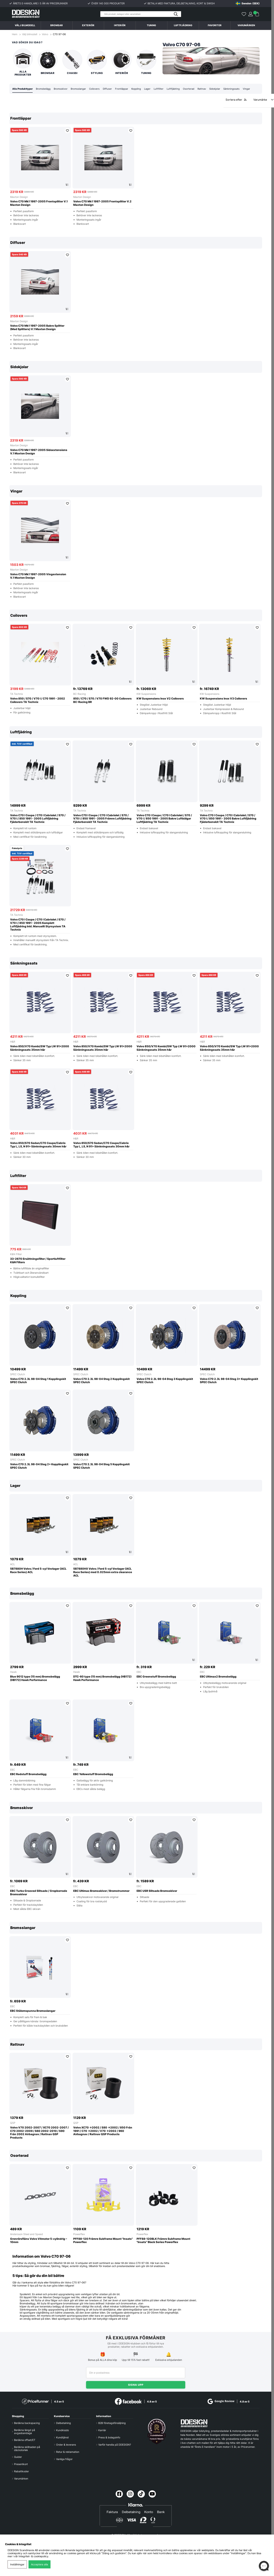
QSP (12, 2131)
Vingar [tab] (16, 97)
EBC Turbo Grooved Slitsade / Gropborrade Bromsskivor (38, 1901)
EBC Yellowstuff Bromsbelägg (93, 1782)
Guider (18, 2456)
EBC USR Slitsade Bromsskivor (157, 1899)
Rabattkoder (21, 2471)
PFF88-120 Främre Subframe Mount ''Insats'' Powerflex (103, 2249)
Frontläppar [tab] (127, 88)
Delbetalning (63, 2422)
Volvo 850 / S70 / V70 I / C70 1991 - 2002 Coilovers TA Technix (37, 709)
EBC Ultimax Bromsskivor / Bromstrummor (101, 1899)
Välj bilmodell (25, 25)
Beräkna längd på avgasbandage (24, 2431)
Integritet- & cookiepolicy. (34, 2556)
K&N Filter (16, 1262)
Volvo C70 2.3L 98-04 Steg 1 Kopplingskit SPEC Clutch (38, 1389)
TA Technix (16, 702)
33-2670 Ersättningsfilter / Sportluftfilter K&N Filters (37, 1269)
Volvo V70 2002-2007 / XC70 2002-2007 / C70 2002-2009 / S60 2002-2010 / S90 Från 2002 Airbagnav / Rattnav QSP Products (39, 2141)
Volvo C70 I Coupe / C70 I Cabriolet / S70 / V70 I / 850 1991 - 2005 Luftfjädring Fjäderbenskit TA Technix (37, 827)
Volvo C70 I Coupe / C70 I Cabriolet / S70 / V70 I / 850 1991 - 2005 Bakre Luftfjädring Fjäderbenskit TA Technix (228, 827)
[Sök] (140, 14)
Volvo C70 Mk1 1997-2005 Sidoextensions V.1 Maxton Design (38, 460)
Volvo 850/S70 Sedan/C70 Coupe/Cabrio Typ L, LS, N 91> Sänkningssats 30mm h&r (38, 1153)
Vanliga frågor (64, 2459)
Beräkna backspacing (27, 2422)
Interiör (121, 62)
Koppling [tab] (142, 88)
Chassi (72, 62)
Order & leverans (66, 2444)
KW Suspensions (146, 702)
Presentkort (21, 2464)
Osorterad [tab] (197, 88)
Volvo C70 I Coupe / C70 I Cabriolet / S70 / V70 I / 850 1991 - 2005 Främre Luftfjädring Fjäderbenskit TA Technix (102, 827)
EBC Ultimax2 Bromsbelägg (218, 1685)
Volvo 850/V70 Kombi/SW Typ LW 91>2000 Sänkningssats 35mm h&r (39, 1056)
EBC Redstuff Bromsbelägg (28, 1782)
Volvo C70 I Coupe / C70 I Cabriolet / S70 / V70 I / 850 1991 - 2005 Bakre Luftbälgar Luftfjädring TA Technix (164, 827)
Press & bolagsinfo (109, 2437)
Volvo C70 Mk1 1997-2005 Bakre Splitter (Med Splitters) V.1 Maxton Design (37, 336)
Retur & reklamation (67, 2451)
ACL (12, 1572)
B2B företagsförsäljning (112, 2422)
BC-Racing (79, 702)
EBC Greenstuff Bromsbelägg (156, 1685)
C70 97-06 (59, 34)
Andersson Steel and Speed (26, 2242)
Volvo (45, 34)
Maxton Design (19, 205)
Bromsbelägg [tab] (45, 88)
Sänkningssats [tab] (241, 88)
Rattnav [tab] (210, 88)
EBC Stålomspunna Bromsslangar (32, 2019)
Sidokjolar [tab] (224, 88)
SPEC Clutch (17, 1382)
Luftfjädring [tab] (181, 88)
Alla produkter (23, 62)
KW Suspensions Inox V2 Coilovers (160, 707)
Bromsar (48, 62)
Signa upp (135, 2384)
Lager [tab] (154, 88)
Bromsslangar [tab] (82, 88)
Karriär (102, 2430)
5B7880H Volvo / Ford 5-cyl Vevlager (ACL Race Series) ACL (38, 1579)
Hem (15, 34)
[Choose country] (247, 3)
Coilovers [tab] (99, 88)
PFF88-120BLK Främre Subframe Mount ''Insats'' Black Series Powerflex (163, 2249)
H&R (12, 1050)
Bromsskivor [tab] (64, 88)
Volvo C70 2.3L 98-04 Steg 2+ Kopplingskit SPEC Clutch (39, 1474)
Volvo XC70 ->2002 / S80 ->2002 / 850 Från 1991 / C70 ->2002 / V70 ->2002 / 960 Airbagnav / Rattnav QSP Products (102, 2140)
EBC (139, 1680)
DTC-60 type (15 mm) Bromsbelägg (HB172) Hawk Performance (102, 1687)
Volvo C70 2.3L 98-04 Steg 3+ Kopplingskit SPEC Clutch (229, 1389)
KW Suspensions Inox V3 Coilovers (223, 707)
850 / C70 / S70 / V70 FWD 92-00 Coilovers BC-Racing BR (102, 709)
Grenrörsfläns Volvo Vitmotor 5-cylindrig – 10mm (38, 2249)
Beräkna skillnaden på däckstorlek (27, 2448)
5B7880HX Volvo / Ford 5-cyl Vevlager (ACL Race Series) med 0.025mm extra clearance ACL (102, 1581)
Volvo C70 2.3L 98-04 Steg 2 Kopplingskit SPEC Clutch (101, 1389)
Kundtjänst (62, 2437)
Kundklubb (62, 2430)
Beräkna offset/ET (24, 2439)
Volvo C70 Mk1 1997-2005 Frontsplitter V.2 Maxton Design (102, 212)
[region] (135, 180)
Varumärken (246, 25)
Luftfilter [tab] (166, 88)
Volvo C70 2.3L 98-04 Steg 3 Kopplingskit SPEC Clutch (165, 1389)
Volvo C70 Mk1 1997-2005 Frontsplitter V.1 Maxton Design (39, 212)
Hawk (13, 1680)
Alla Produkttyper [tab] (23, 88)
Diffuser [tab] (112, 88)
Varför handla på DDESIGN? (114, 2444)
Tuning (146, 62)
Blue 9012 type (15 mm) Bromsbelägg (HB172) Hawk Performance (35, 1687)
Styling (97, 62)
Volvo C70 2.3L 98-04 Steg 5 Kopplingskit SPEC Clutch (101, 1474)
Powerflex (79, 2242)
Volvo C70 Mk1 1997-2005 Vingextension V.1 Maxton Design (38, 584)
